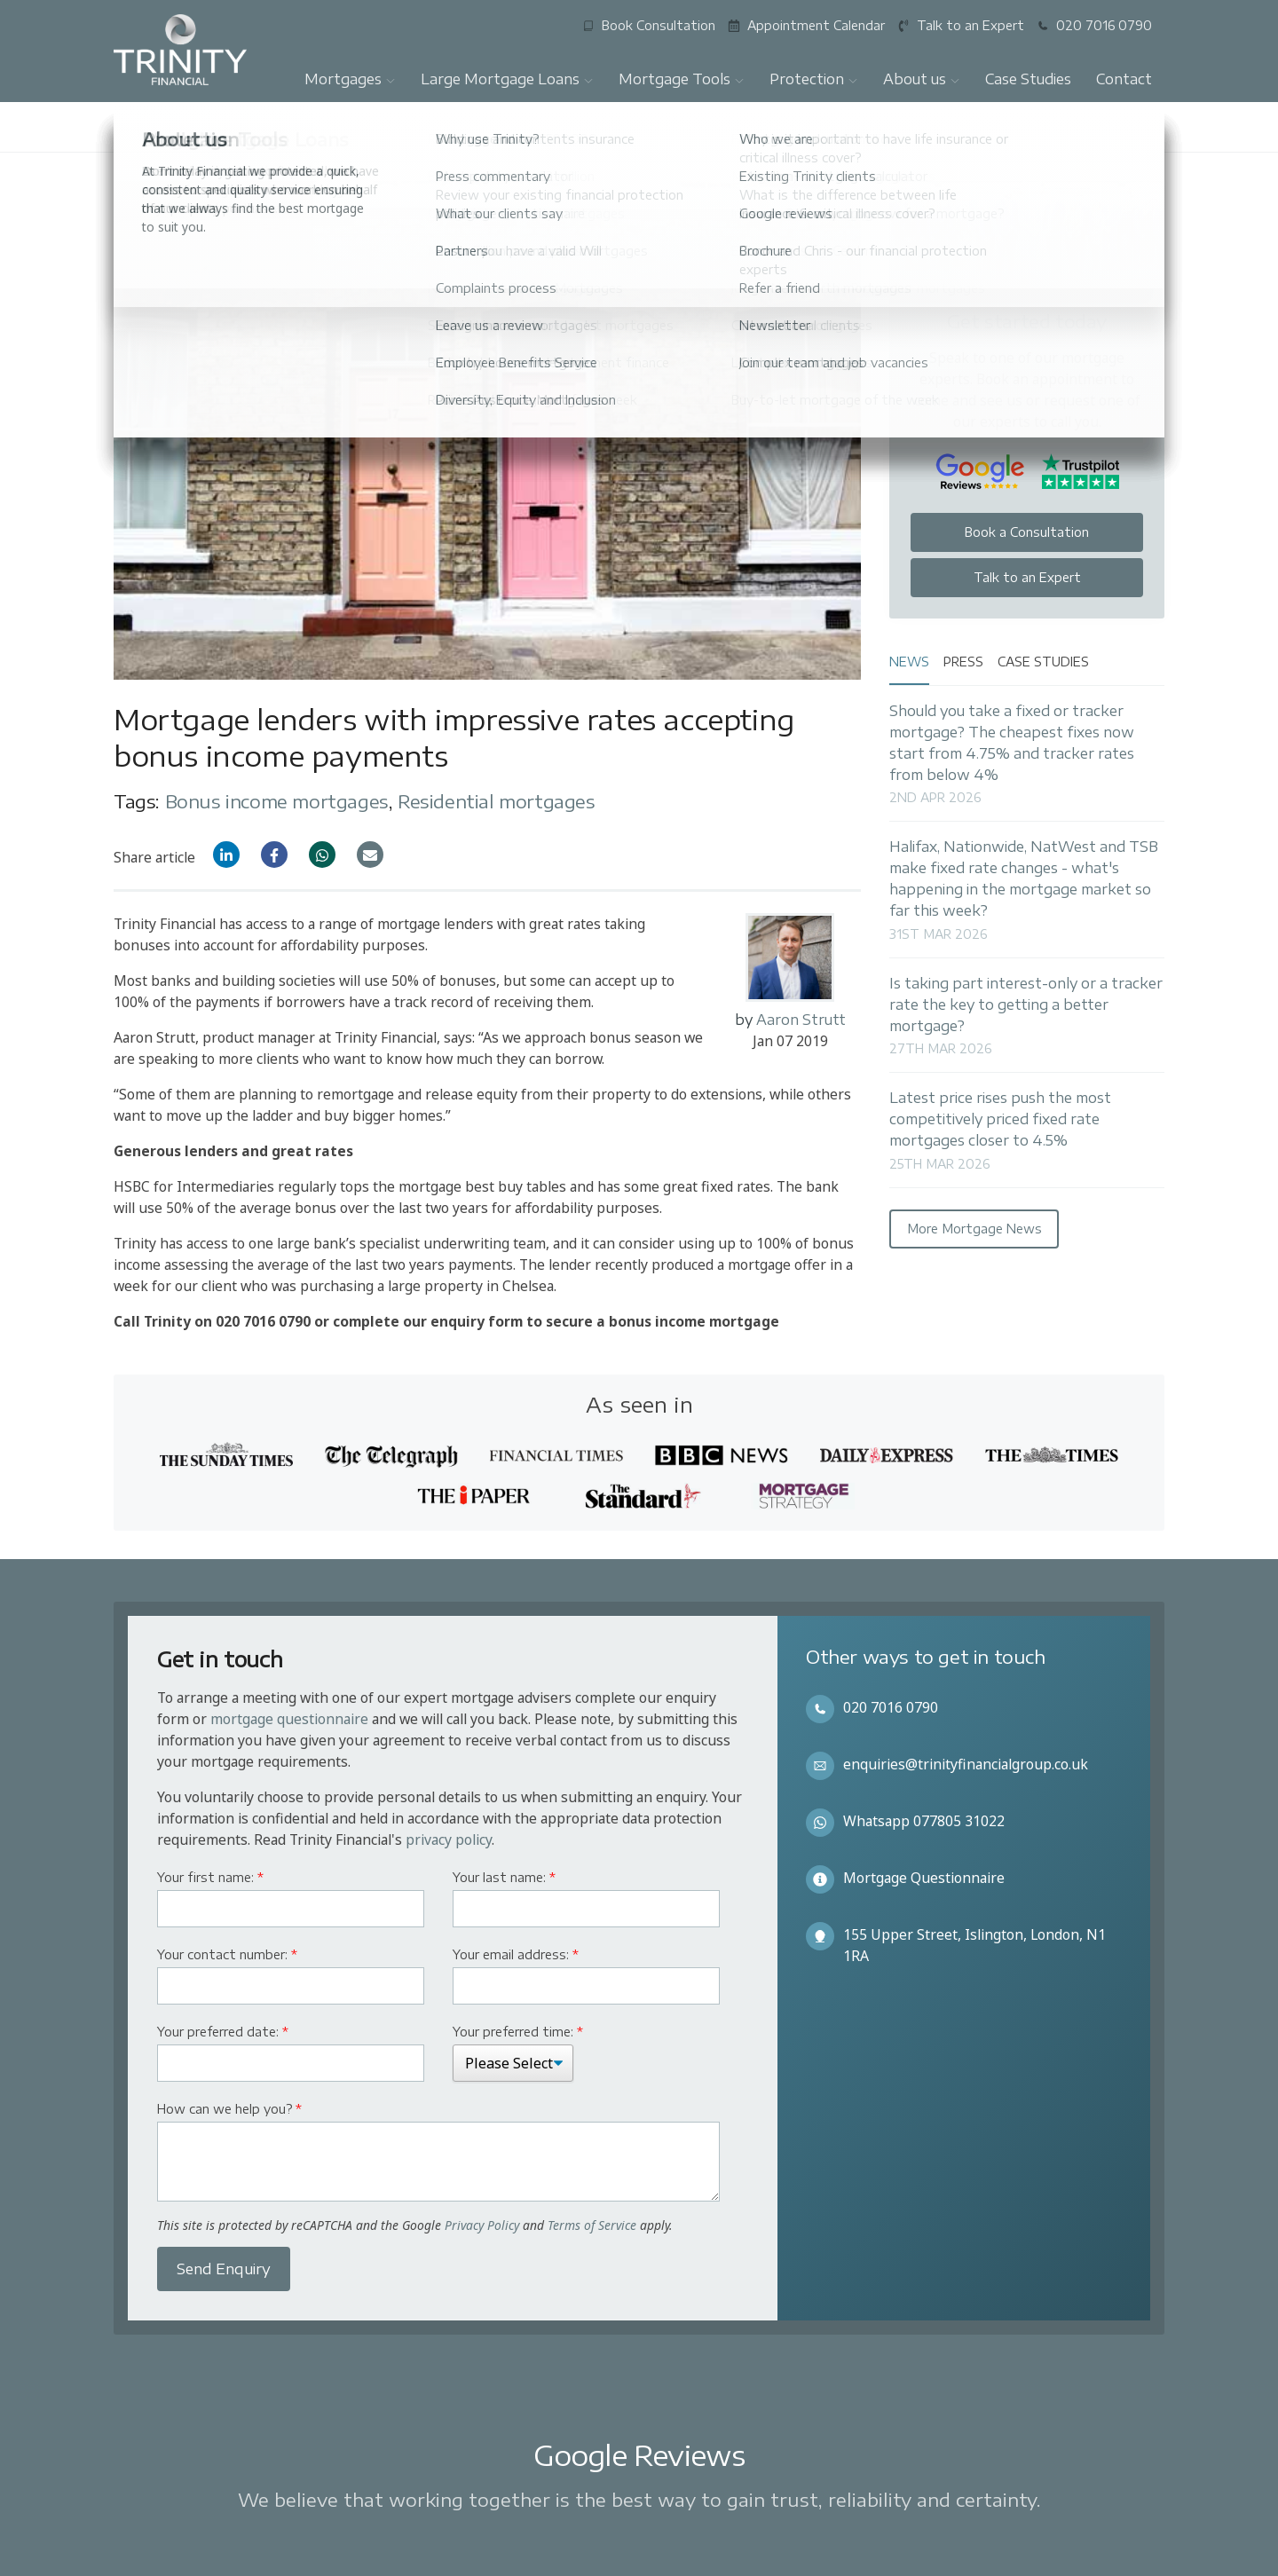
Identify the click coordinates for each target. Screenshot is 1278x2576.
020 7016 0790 (890, 1707)
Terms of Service (592, 2225)
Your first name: (210, 1877)
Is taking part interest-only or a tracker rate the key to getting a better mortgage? (1026, 1004)
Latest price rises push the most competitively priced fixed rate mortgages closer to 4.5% (1000, 1118)
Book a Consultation (1027, 532)
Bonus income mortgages (277, 801)
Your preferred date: (222, 2031)
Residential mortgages (497, 801)
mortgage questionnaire (289, 1719)
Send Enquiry (224, 2269)
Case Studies (1028, 78)
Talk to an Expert (1027, 577)
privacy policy (449, 1839)
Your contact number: (227, 1954)
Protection (813, 79)
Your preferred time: (518, 2031)
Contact (1124, 78)
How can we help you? (229, 2108)
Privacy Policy (482, 2225)
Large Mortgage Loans (507, 79)
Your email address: (516, 1954)
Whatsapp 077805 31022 (924, 1821)
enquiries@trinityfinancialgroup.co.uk (965, 1764)
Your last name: (504, 1877)
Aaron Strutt (801, 1019)
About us (921, 79)
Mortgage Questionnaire (924, 1877)
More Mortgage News (974, 1228)
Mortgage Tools (682, 79)
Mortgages (350, 79)
